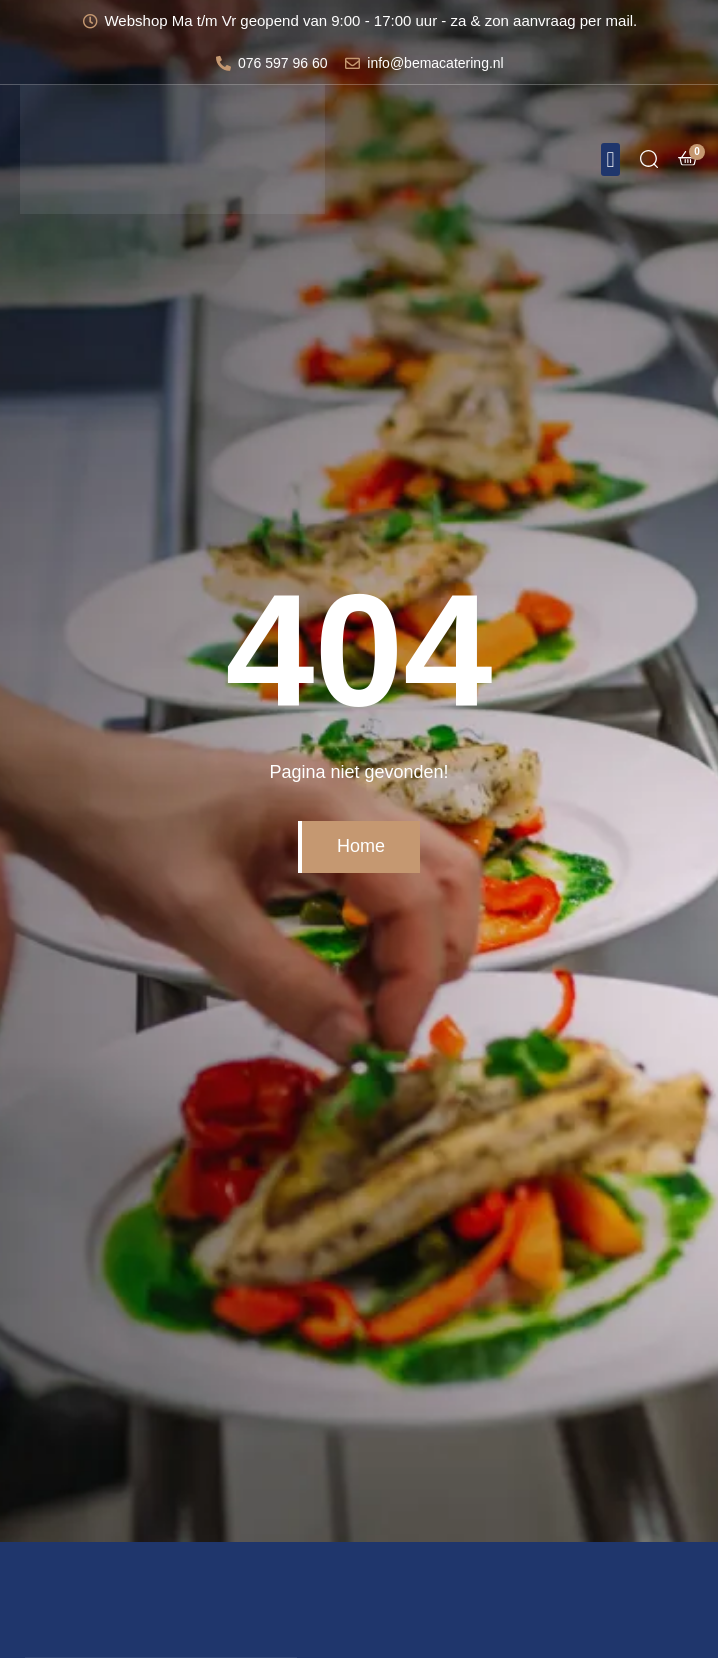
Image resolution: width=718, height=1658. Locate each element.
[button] (610, 159)
